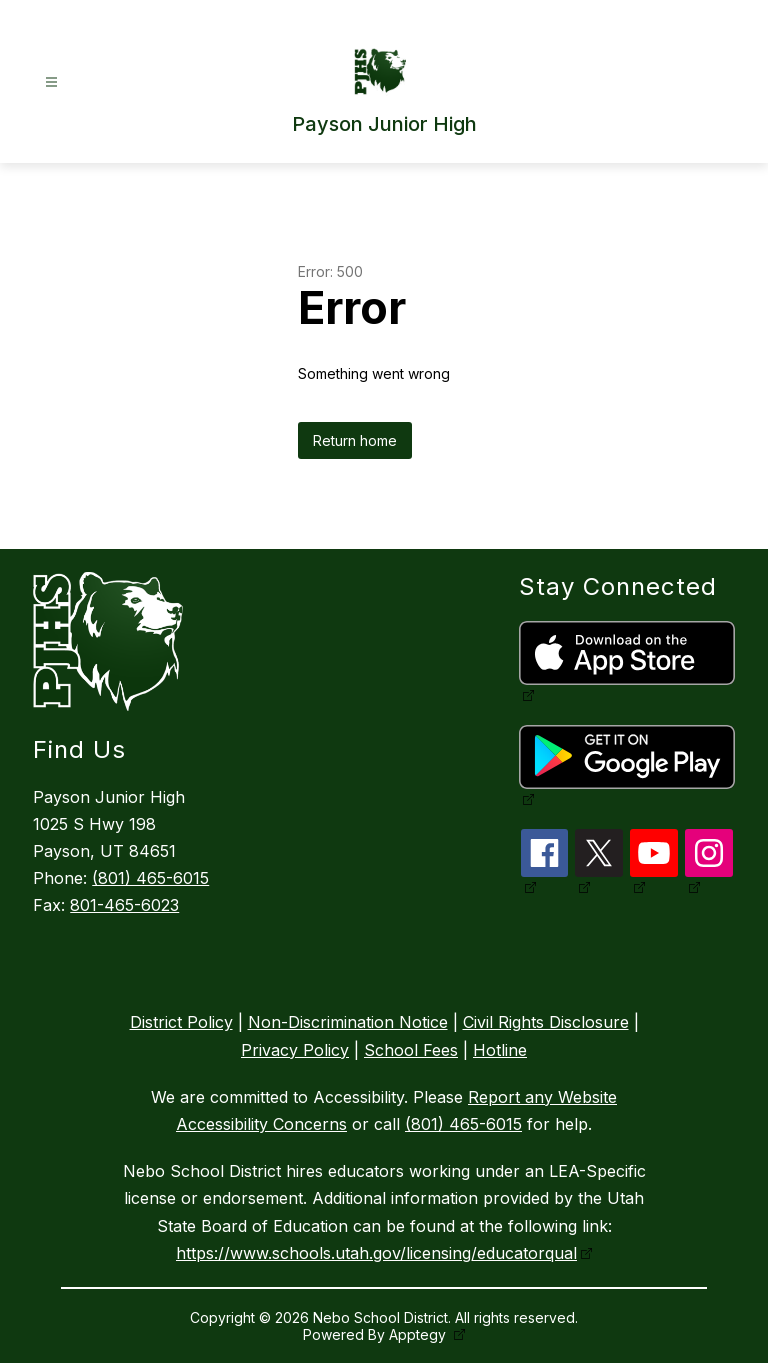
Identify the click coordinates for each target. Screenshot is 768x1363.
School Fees (411, 1050)
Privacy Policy (295, 1050)
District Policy (181, 1022)
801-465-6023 (124, 905)
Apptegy (419, 1334)
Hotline (500, 1050)
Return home (355, 440)
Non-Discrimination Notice (348, 1022)
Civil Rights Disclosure (546, 1022)
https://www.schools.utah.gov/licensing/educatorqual (376, 1253)
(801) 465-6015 (150, 878)
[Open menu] (51, 82)
